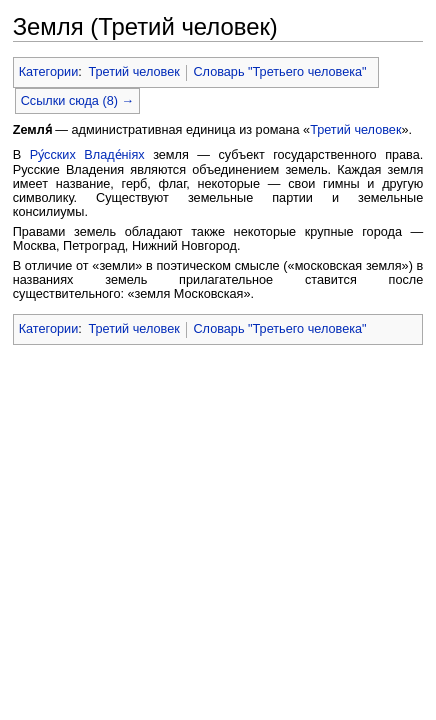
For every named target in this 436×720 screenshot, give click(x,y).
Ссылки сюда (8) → (77, 101)
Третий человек (133, 72)
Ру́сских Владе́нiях (87, 155)
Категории (49, 72)
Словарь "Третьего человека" (279, 72)
